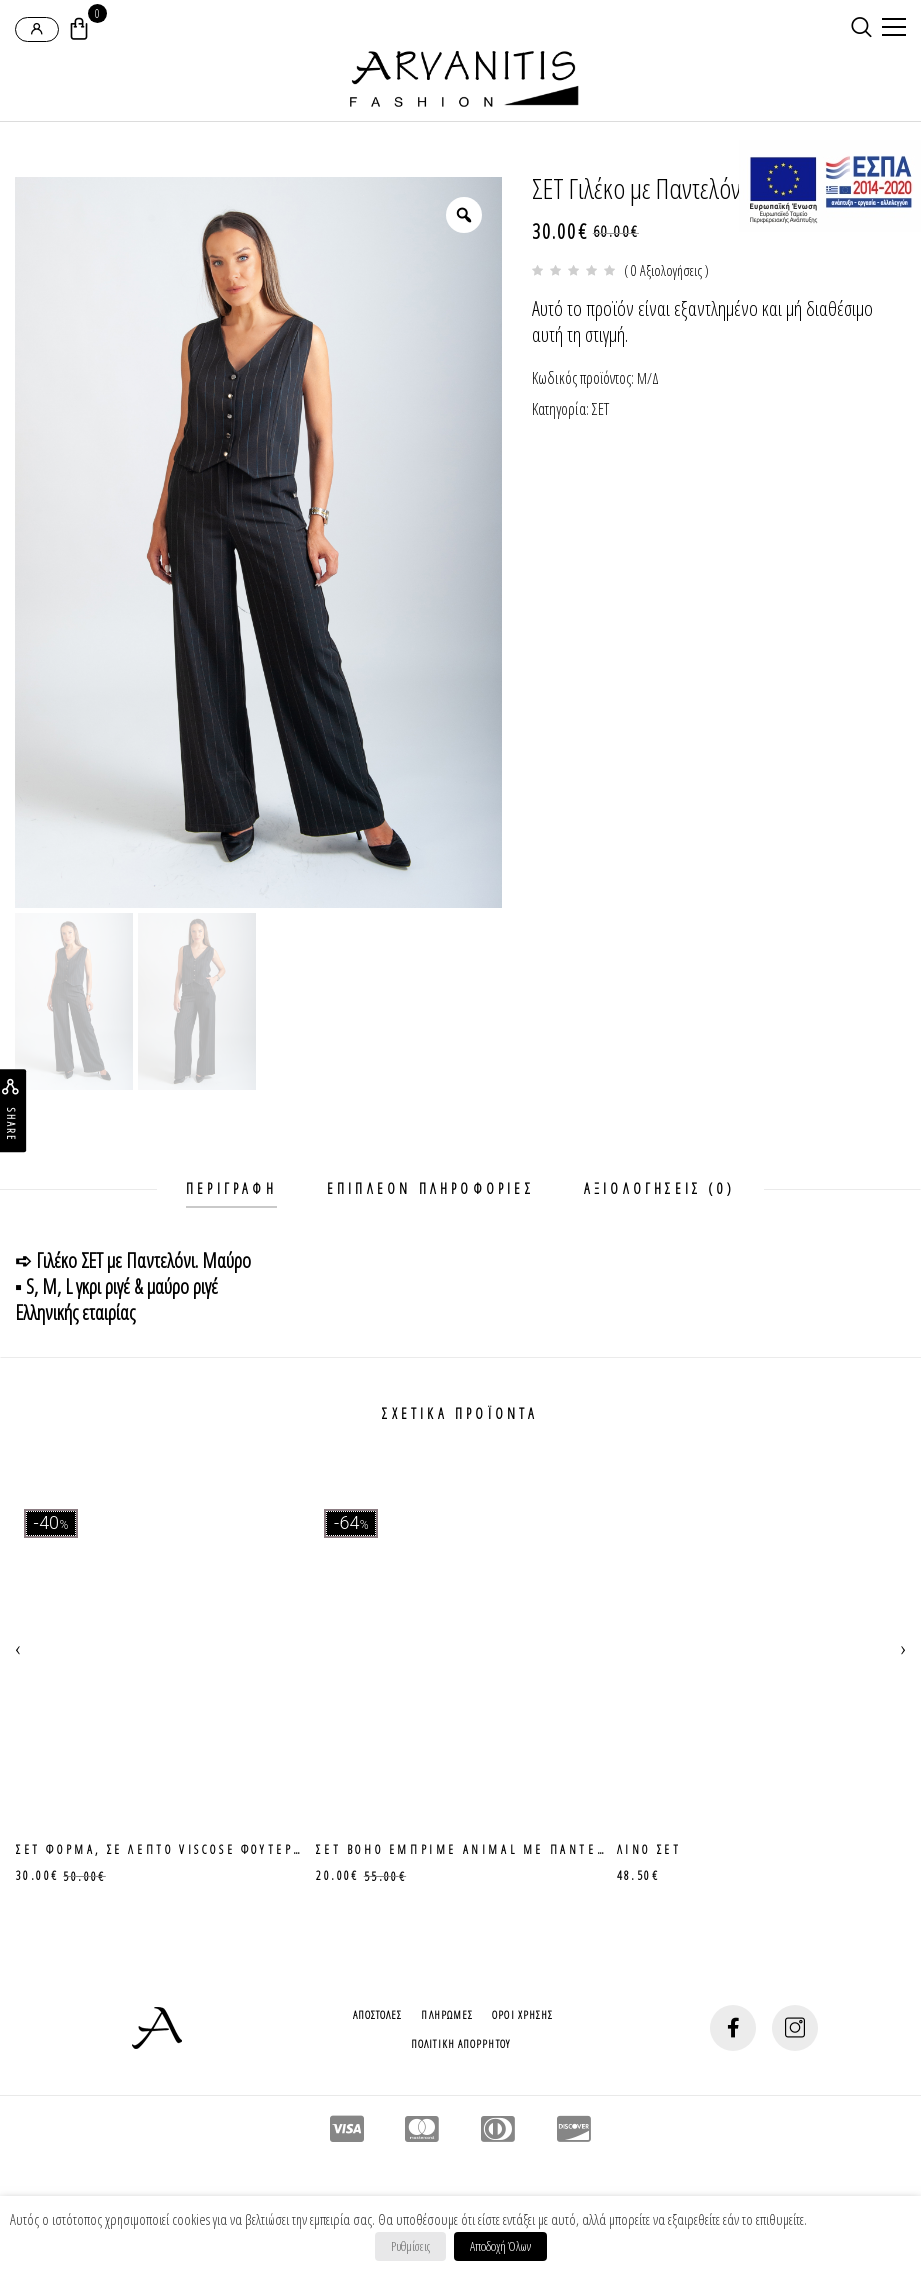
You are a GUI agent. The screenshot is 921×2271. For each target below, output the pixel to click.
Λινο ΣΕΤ (649, 1849)
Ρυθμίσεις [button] (410, 2246)
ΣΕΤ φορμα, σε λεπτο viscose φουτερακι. (170, 1849)
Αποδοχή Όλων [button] (500, 2246)
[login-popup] (37, 29)
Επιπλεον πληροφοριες (430, 1188)
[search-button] (861, 27)
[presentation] (18, 1646)
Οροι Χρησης (522, 2014)
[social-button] (733, 2028)
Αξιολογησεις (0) (659, 1188)
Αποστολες (378, 2014)
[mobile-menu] (891, 29)
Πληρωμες (447, 2014)
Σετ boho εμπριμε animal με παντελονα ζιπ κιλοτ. (516, 1849)
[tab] (231, 1189)
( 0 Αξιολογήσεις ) (666, 270)
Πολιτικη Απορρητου (460, 2043)
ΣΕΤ (600, 409)
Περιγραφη (231, 1188)
